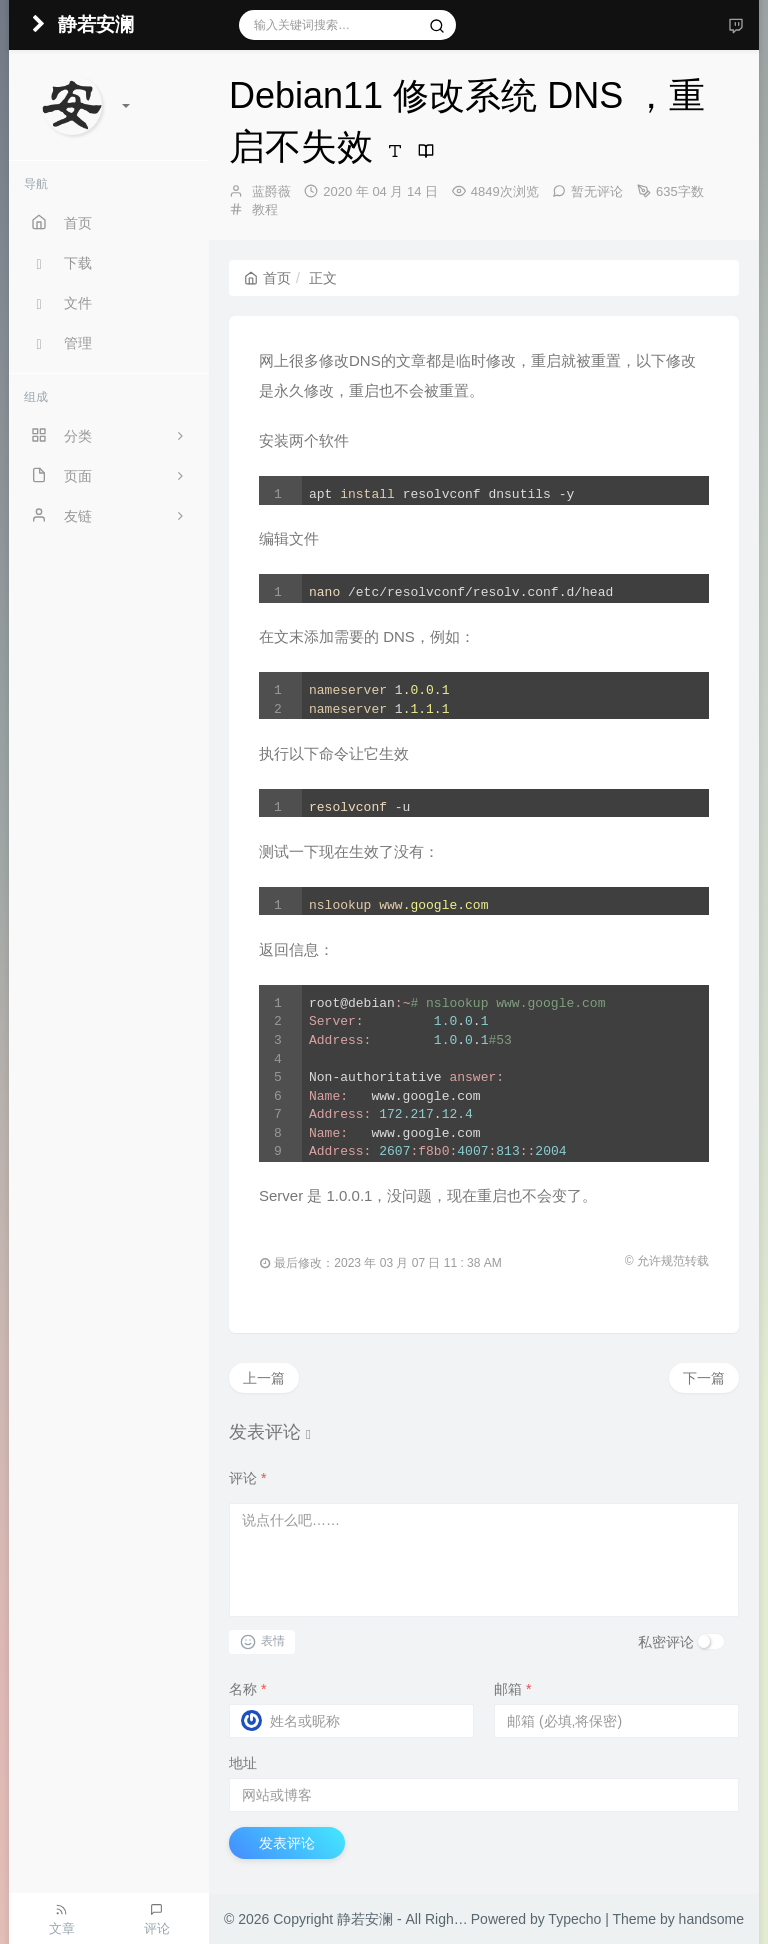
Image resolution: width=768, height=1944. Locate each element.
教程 (265, 209)
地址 (243, 1763)
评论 (247, 1478)
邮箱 (512, 1689)
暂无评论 (597, 191)
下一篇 (704, 1378)
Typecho (574, 1919)
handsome (711, 1919)
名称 (247, 1689)
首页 (267, 278)
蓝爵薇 (271, 191)
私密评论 (666, 1642)
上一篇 (264, 1378)
